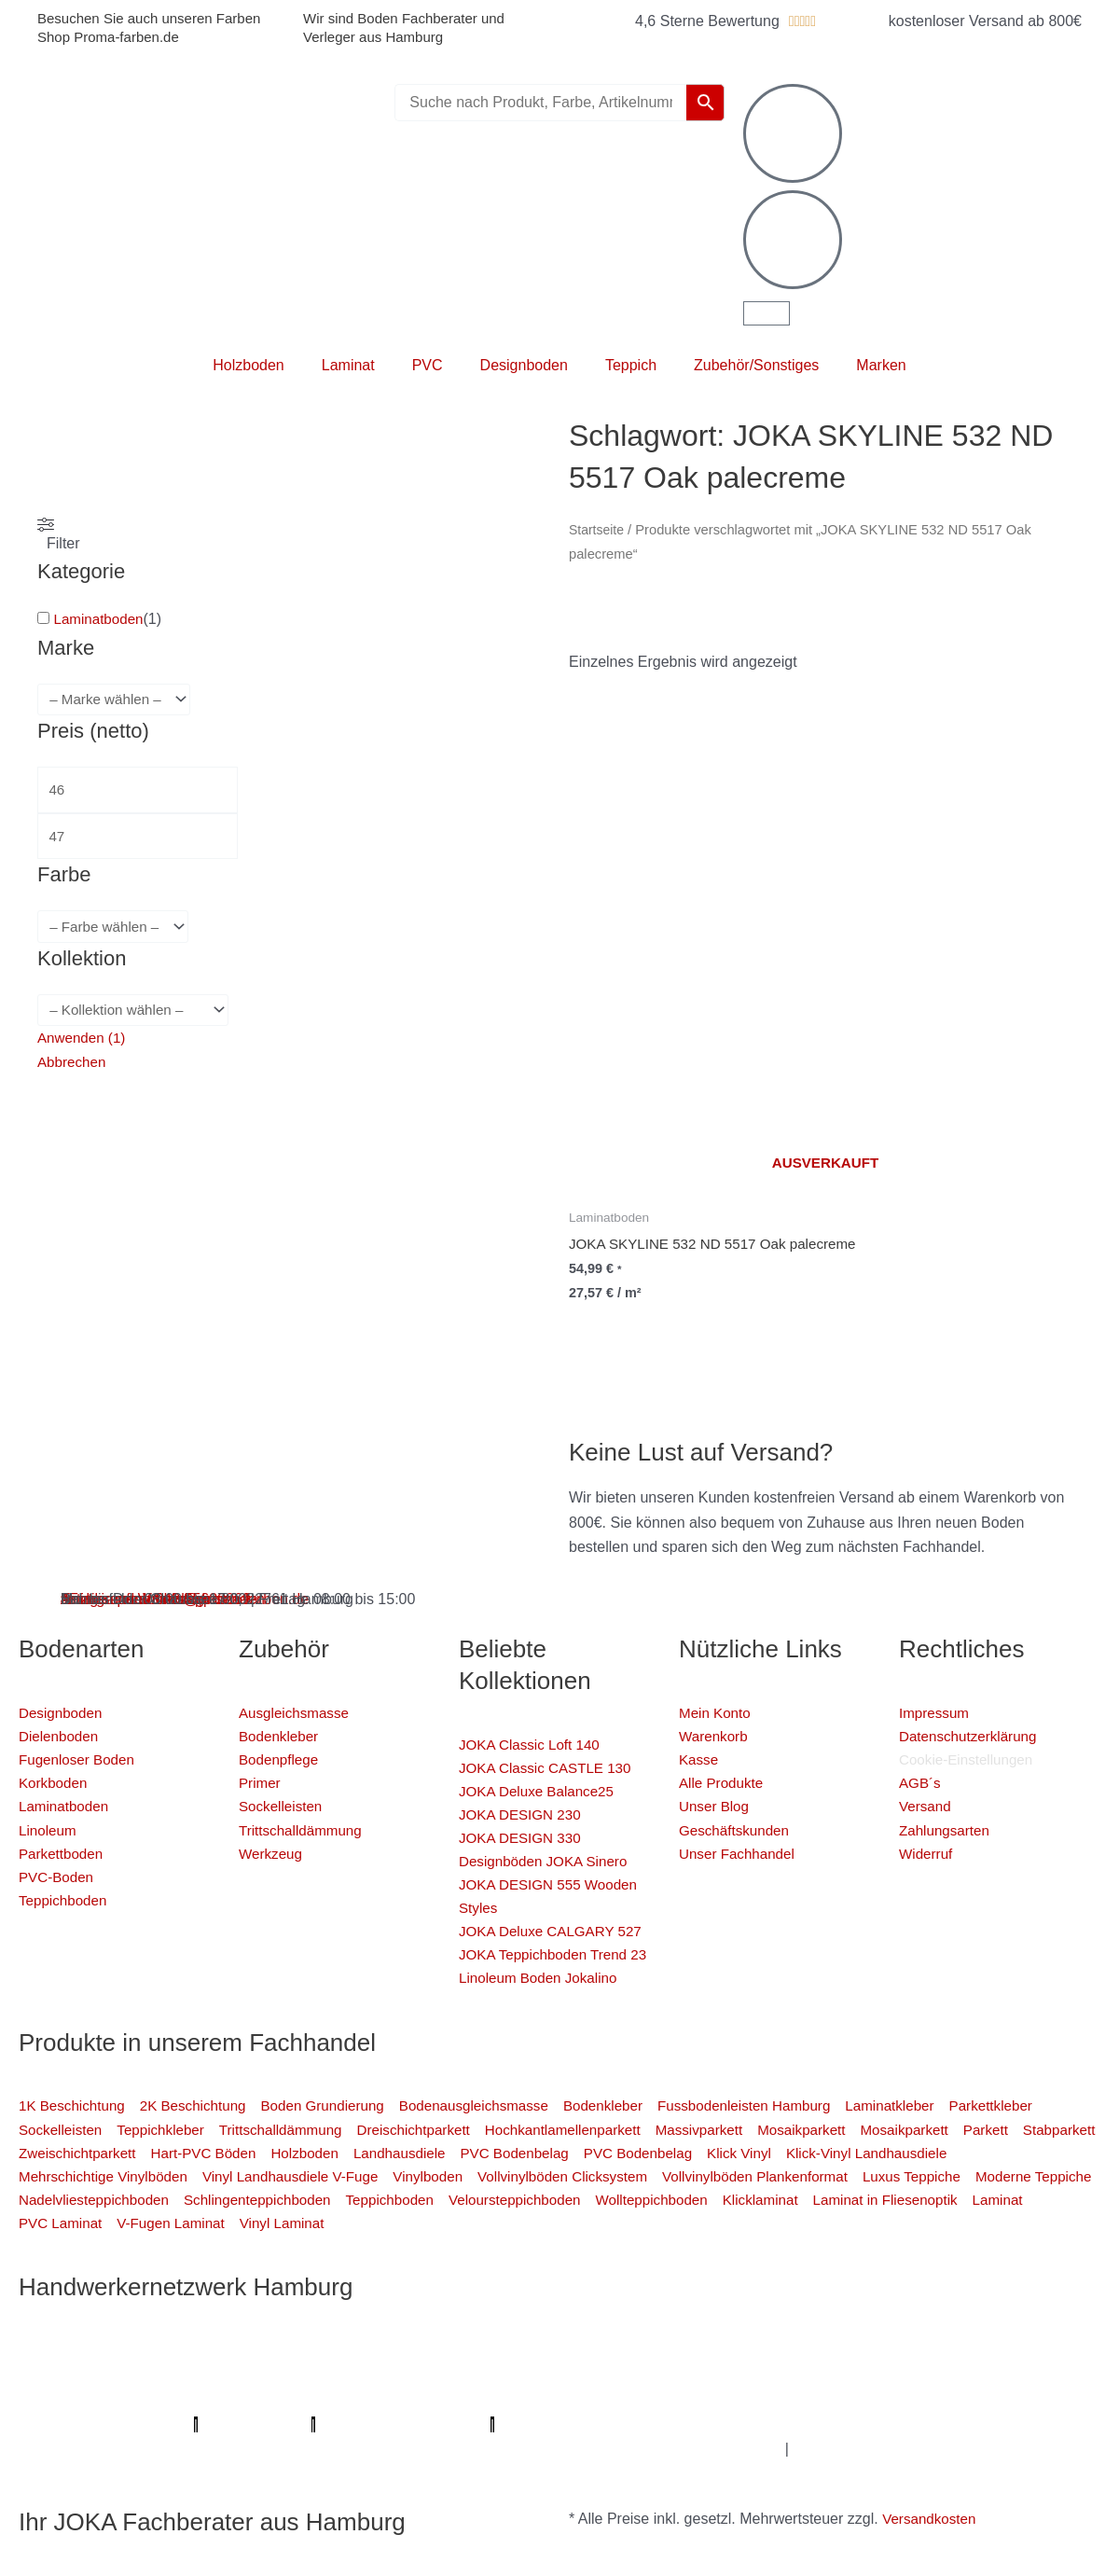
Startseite (598, 529)
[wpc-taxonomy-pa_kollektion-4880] (138, 1016)
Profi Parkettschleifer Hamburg (784, 2326)
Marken (880, 365)
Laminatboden (100, 619)
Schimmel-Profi (308, 2424)
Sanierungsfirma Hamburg (108, 2351)
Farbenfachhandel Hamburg (660, 2351)
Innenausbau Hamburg (913, 2424)
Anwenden (84, 1044)
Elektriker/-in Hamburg (974, 2326)
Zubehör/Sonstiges (756, 365)
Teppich (630, 365)
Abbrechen (73, 1069)
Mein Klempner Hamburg (252, 2326)
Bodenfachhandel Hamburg (855, 2351)
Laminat (348, 365)
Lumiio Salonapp (402, 2399)
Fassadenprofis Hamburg (471, 2351)
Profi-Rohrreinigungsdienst (558, 2399)
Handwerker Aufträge (442, 2424)
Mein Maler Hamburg (601, 2326)
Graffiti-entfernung (765, 2424)
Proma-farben (708, 2399)
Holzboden (248, 365)
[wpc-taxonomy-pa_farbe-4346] (117, 932)
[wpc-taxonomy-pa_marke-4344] (118, 700)
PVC (427, 365)
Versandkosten (931, 2519)
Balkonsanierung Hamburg (612, 2424)
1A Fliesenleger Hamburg (291, 2351)
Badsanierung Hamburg (574, 2375)
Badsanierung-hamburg (168, 2424)
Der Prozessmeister (728, 2375)
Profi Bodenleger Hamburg (430, 2326)
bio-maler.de (805, 2399)
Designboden (524, 365)
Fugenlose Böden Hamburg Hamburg (218, 2375)
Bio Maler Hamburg (418, 2375)
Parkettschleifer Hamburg (244, 2399)
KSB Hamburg (852, 2375)
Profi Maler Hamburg (88, 2326)
